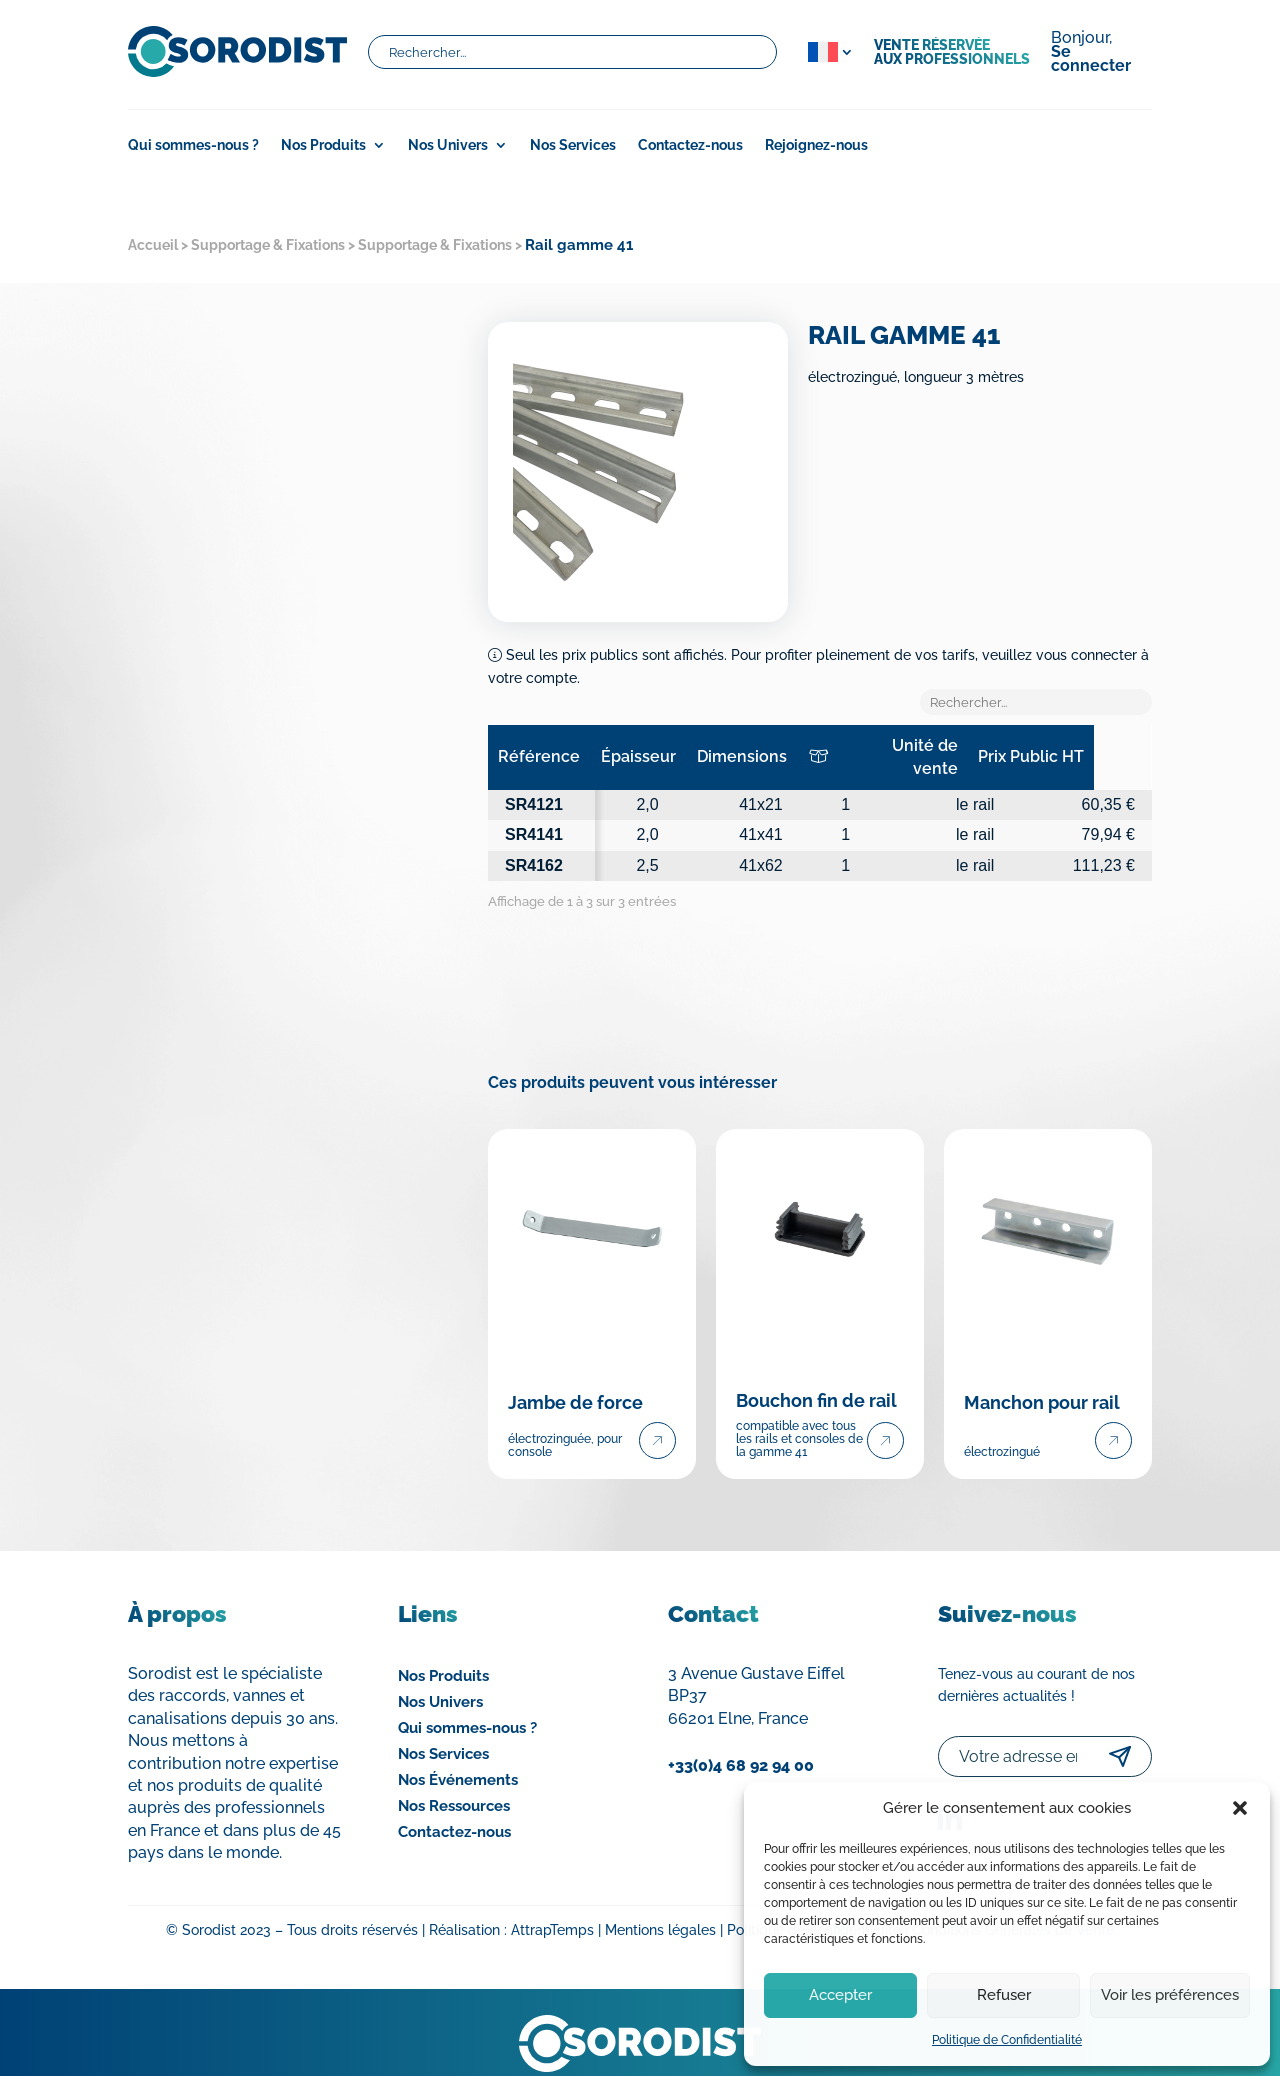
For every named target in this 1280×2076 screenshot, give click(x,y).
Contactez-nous (690, 145)
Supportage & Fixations (268, 245)
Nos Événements (458, 1758)
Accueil (153, 245)
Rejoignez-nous (816, 145)
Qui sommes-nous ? (193, 145)
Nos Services (573, 145)
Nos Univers (448, 145)
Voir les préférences (1170, 1995)
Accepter (840, 1995)
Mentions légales (660, 1908)
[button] (1240, 1808)
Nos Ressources (454, 1784)
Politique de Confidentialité (1007, 2040)
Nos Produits (323, 145)
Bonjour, (1091, 53)
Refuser (1004, 1995)
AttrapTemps (552, 1908)
